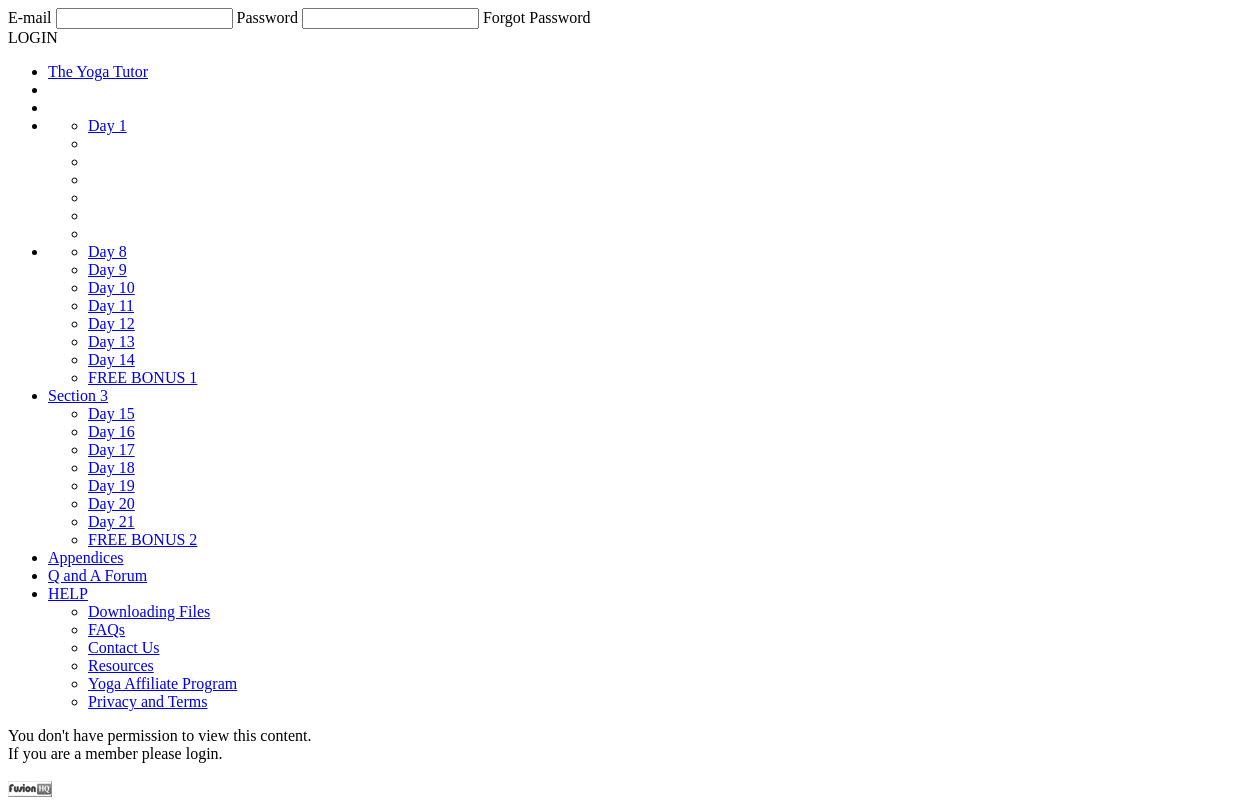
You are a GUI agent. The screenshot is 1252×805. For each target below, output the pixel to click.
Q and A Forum (97, 575)
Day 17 (111, 449)
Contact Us (124, 647)
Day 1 (107, 125)
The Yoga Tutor (98, 71)
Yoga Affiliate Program (162, 683)
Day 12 (111, 323)
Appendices (86, 557)
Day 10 (111, 287)
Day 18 (111, 467)
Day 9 (107, 269)
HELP (68, 593)
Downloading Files (149, 611)
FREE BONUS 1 (142, 377)
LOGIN (33, 37)
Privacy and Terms (147, 701)
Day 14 (111, 359)
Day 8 (107, 251)
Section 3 (78, 395)
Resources (121, 665)
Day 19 (111, 485)
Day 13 (111, 341)
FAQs (106, 629)
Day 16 (111, 431)
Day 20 (111, 503)
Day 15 (111, 413)
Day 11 (111, 305)
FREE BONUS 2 (142, 539)
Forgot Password (537, 17)
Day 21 (111, 521)
